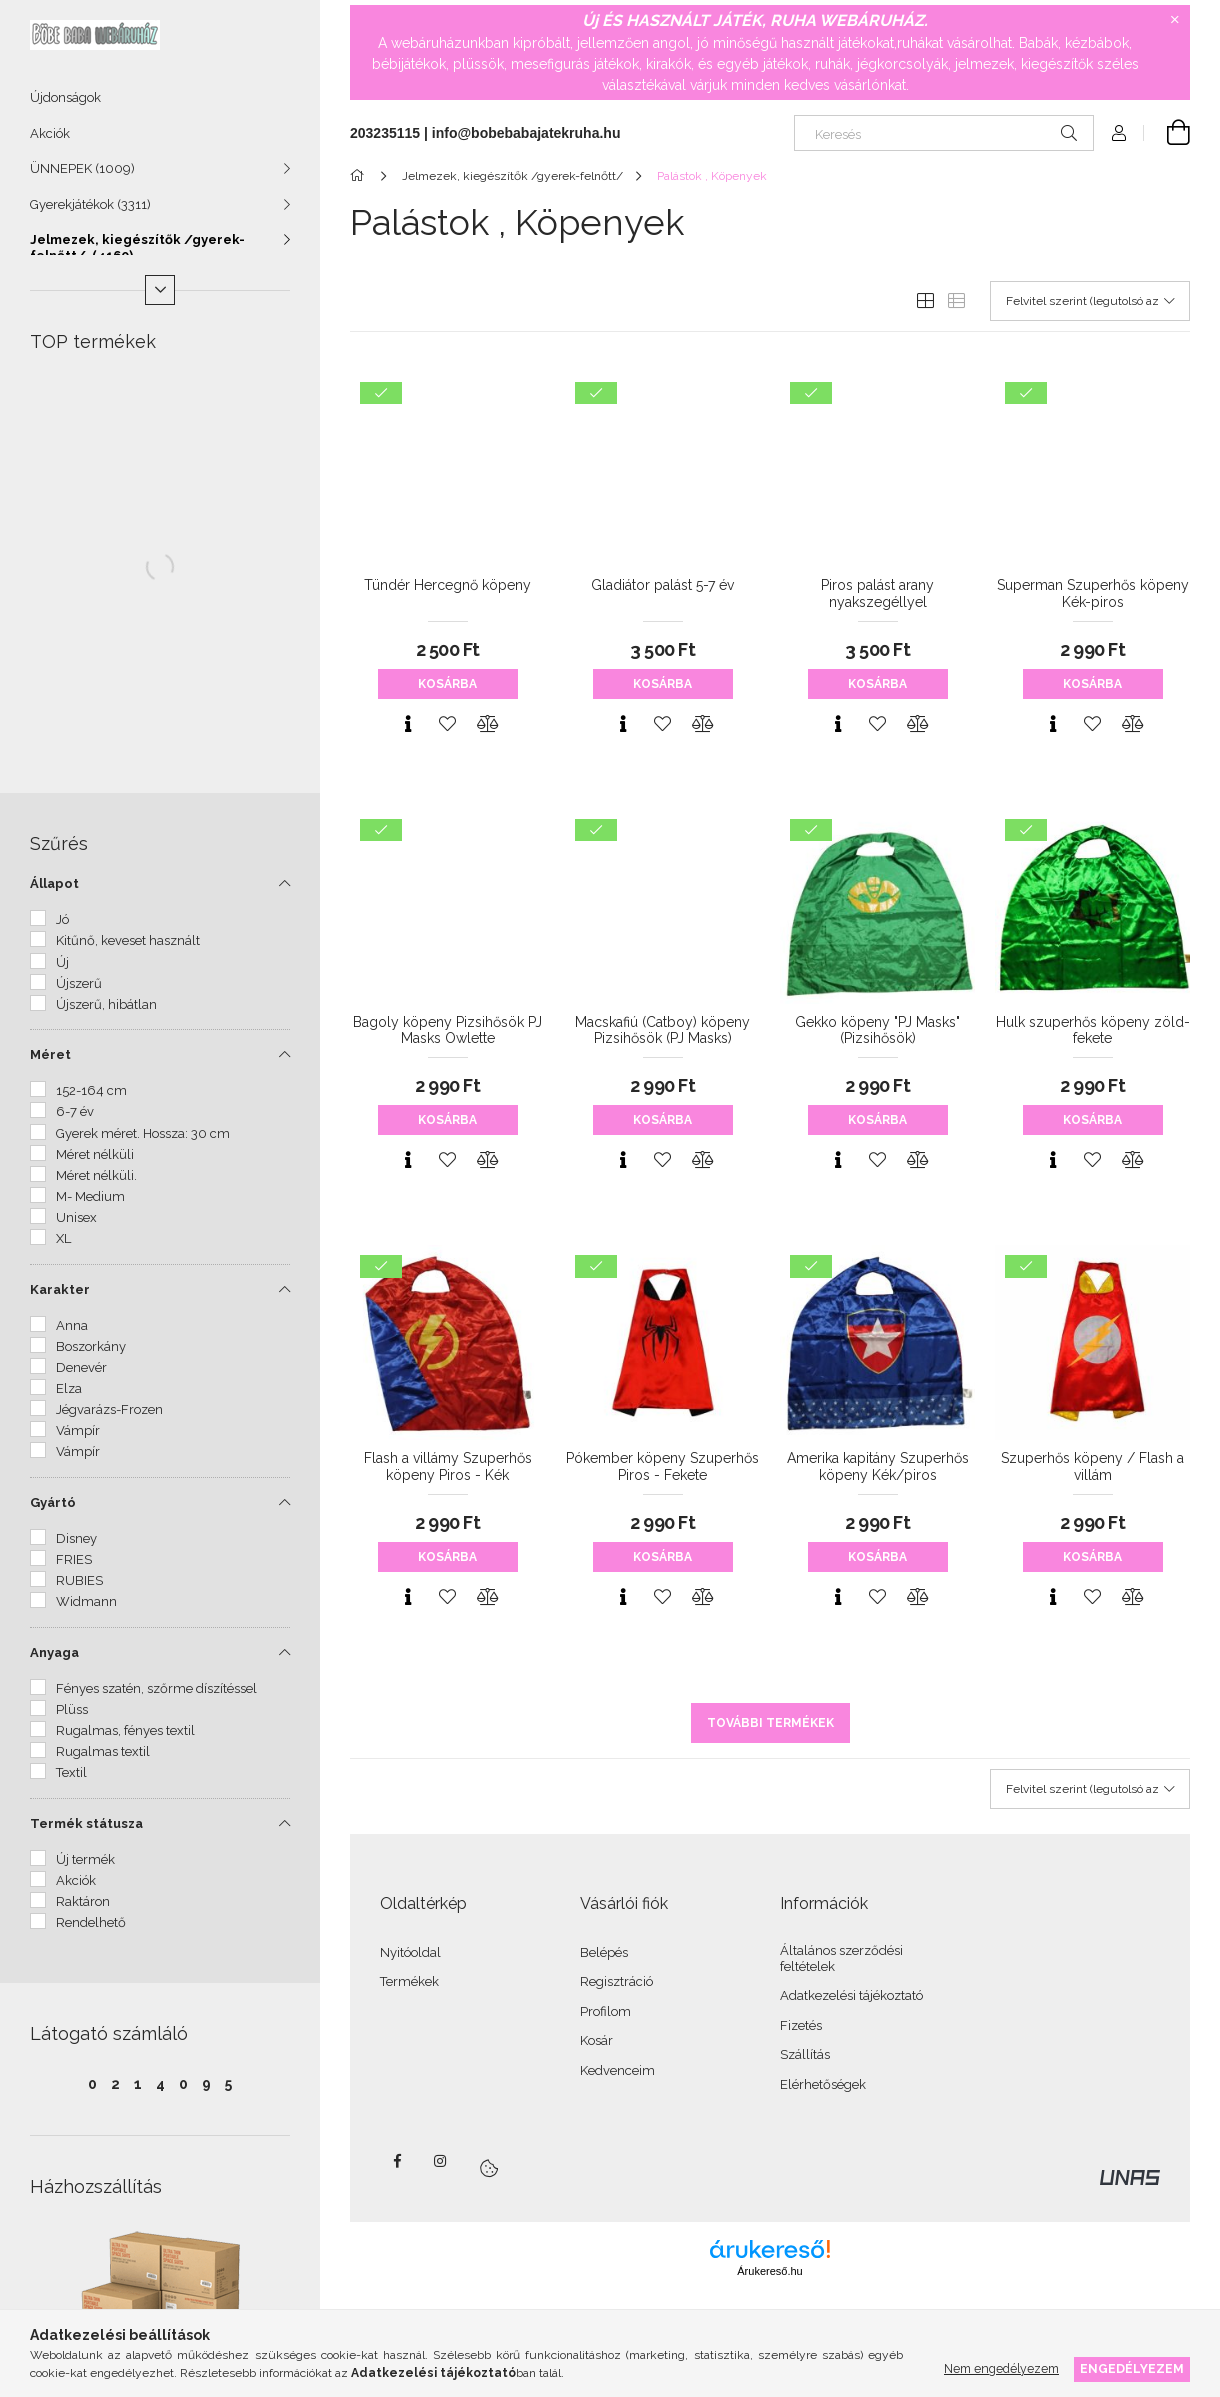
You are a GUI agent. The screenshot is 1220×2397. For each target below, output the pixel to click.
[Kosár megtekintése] (1167, 133)
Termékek (409, 1981)
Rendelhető (91, 1922)
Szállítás (805, 2054)
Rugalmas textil (103, 1751)
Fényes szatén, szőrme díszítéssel (156, 1688)
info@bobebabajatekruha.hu (526, 133)
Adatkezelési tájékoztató (851, 1995)
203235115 (385, 133)
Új (62, 962)
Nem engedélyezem (1001, 2368)
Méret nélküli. (96, 1175)
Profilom (605, 2011)
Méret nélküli (95, 1154)
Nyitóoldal (410, 1952)
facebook (397, 2161)
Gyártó (53, 1502)
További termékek (770, 1723)
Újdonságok (65, 97)
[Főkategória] (360, 176)
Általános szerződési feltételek (841, 1958)
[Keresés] (944, 133)
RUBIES (79, 1580)
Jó (62, 919)
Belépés (604, 1952)
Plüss (72, 1709)
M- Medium (90, 1196)
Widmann (86, 1601)
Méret (50, 1054)
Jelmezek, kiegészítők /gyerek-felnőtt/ (137, 247)
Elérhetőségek (823, 2084)
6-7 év (75, 1111)
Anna (72, 1325)
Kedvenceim (617, 2070)
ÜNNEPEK (82, 168)
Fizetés (801, 2025)
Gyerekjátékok (90, 204)
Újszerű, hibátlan (106, 1004)
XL (63, 1238)
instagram (441, 2161)
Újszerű (79, 983)
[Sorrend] (1090, 301)
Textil (71, 1772)
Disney (76, 1538)
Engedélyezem (1132, 2368)
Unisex (76, 1217)
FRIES (74, 1559)
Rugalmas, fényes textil (125, 1730)
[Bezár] (1175, 20)
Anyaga (54, 1652)
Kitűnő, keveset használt (128, 940)
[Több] (160, 290)
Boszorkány (91, 1346)
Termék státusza (86, 1823)
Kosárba (447, 684)
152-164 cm (91, 1090)
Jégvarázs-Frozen (109, 1409)
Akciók (50, 133)
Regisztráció (616, 1981)
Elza (69, 1388)
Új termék (85, 1859)
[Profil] (1119, 133)
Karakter (60, 1289)
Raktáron (83, 1901)
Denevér (81, 1367)
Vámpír (78, 1430)
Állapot (54, 883)
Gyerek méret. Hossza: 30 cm (143, 1133)
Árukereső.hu (769, 2271)
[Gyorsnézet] (408, 724)
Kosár (596, 2040)
